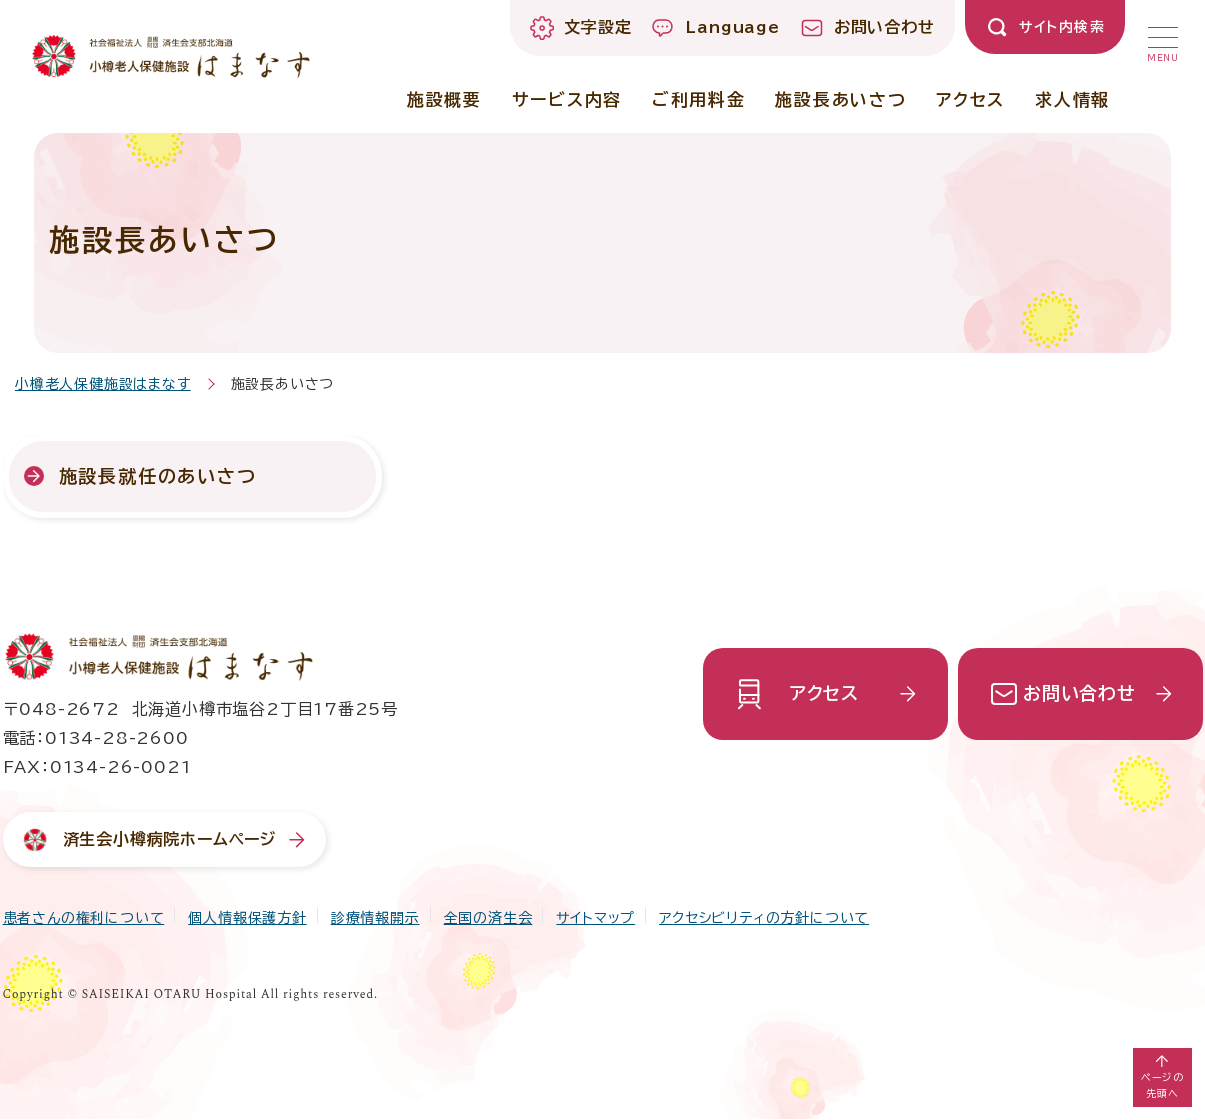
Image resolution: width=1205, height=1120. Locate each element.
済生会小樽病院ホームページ (169, 839)
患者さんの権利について (84, 918)
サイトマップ (595, 918)
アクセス (970, 99)
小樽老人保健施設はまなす (103, 384)
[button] (1163, 40)
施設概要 (444, 99)
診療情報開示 (375, 918)
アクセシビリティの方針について (764, 918)
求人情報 (1072, 99)
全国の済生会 (488, 918)
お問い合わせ (1079, 693)
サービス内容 (567, 99)
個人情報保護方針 (247, 918)
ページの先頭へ (1162, 1085)
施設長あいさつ (840, 99)
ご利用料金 (699, 99)
